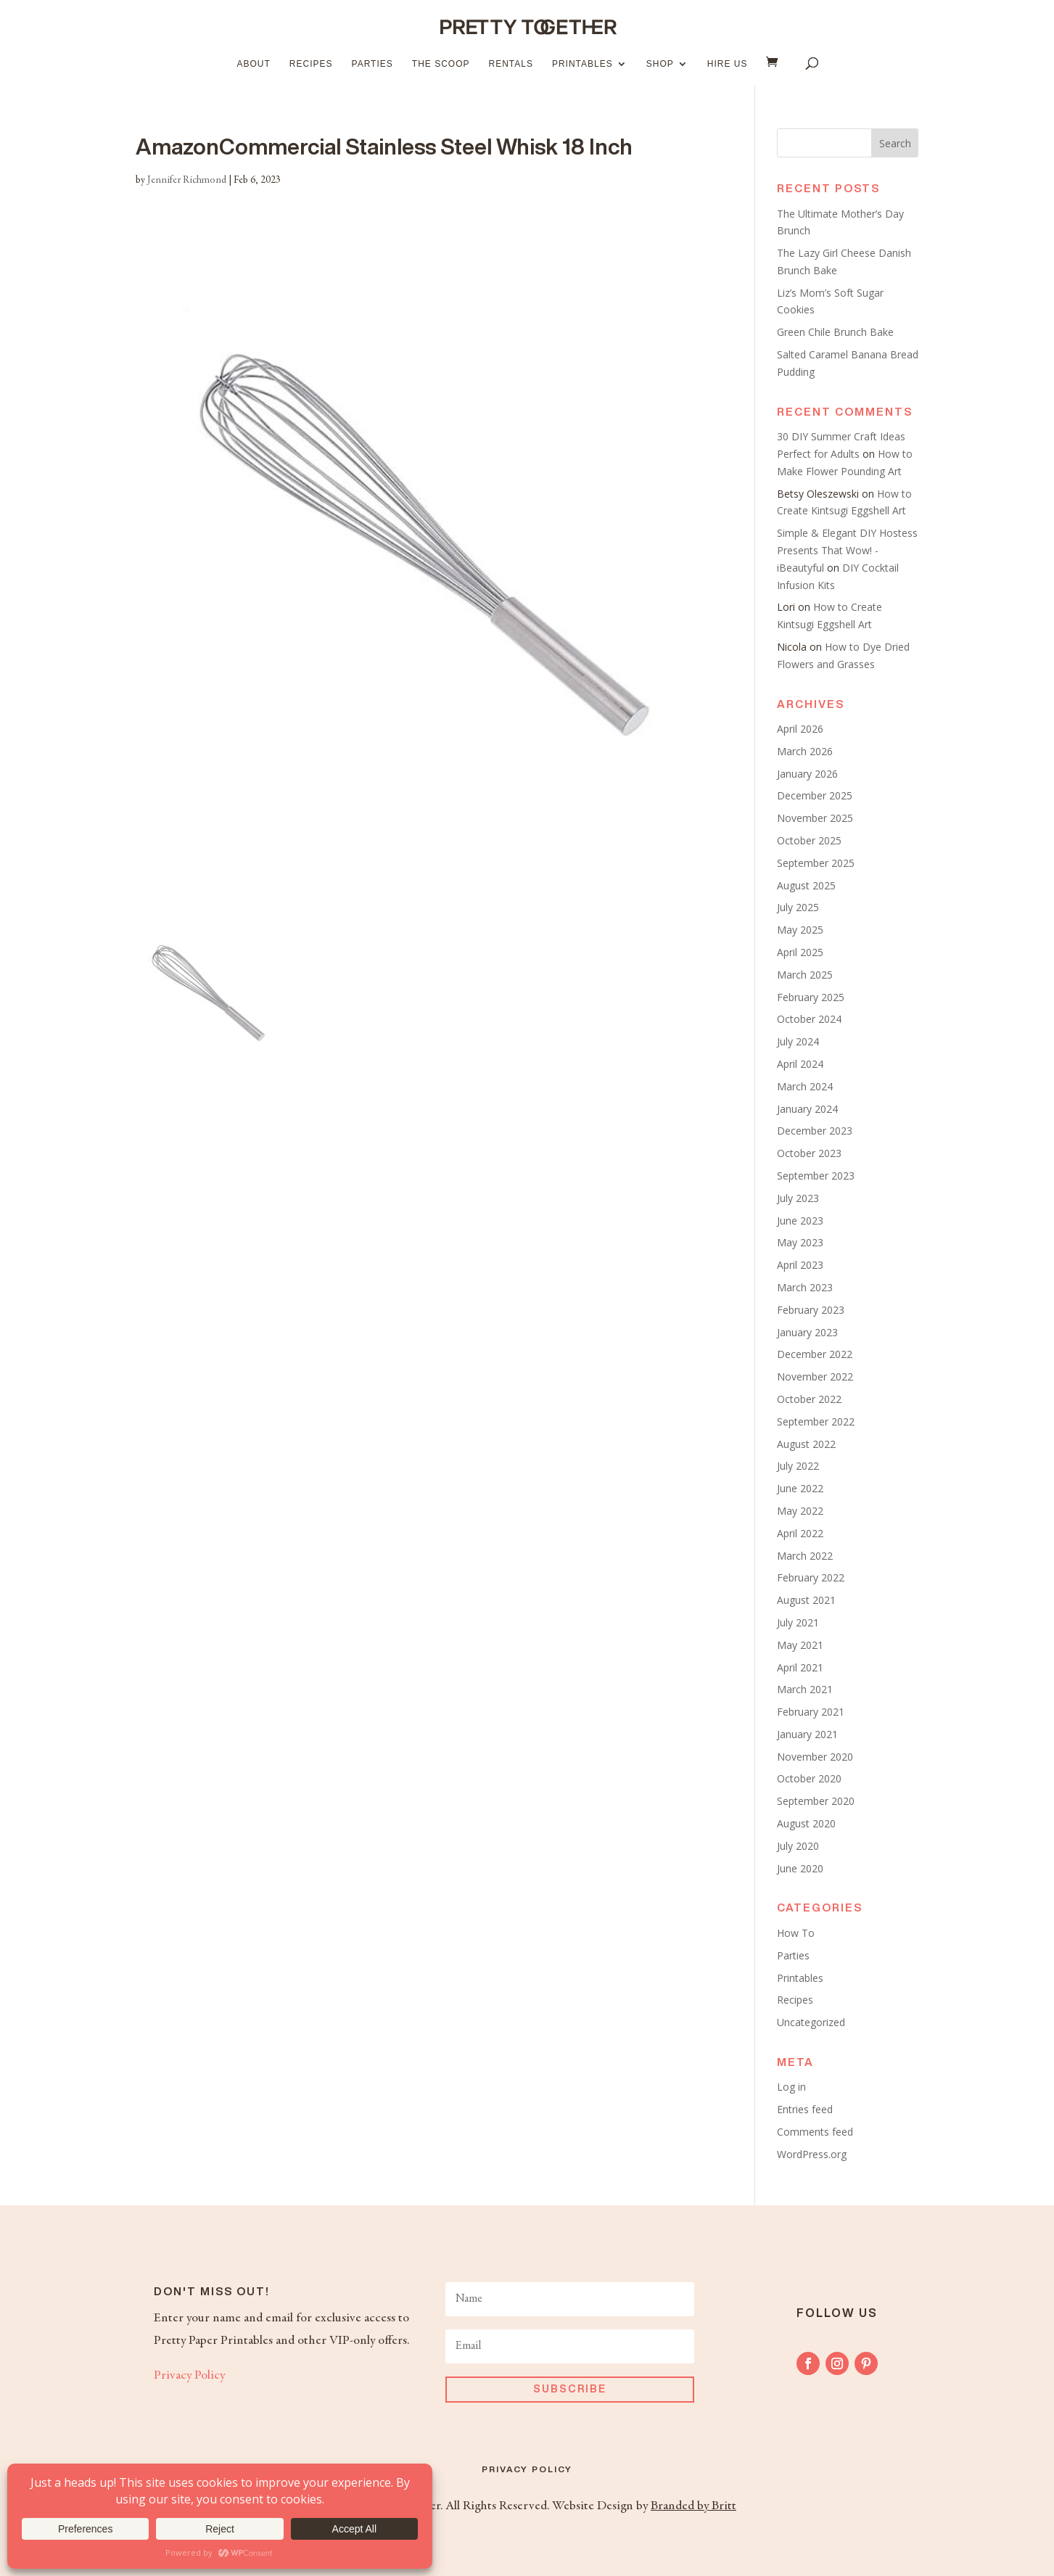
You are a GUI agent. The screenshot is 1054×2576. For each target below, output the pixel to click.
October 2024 (809, 1019)
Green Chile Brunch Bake (835, 332)
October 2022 (809, 1399)
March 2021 (805, 1689)
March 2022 (805, 1556)
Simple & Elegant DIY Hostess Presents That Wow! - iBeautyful (847, 550)
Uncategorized (811, 2022)
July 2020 (798, 1846)
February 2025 (810, 997)
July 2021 (798, 1622)
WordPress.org (812, 2154)
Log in (791, 2087)
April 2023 (800, 1265)
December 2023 (814, 1130)
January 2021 (807, 1734)
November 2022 (815, 1376)
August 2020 (806, 1823)
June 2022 (800, 1488)
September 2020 (816, 1801)
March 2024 (805, 1086)
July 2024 (798, 1041)
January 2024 (807, 1109)
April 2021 (800, 1667)
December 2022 (814, 1354)
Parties (372, 64)
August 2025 (806, 885)
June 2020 (800, 1868)
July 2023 (798, 1198)
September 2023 (816, 1175)
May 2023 (800, 1242)
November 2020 (815, 1757)
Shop (660, 64)
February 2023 (810, 1310)
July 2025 (798, 907)
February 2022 (810, 1577)
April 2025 (800, 952)
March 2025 (805, 975)
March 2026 (805, 751)
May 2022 (800, 1511)
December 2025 (814, 795)
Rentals (510, 64)
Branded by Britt (693, 2506)
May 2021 (800, 1645)
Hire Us (727, 64)
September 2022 (816, 1421)
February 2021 (810, 1712)
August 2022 (806, 1444)
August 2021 (806, 1600)
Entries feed (805, 2109)
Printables (582, 64)
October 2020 (809, 1778)
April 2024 (800, 1064)
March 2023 (805, 1287)
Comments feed (815, 2132)
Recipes (311, 64)
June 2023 (800, 1220)
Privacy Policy (189, 2375)
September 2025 (816, 863)
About (254, 64)
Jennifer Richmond (186, 181)
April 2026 (800, 729)
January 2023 (807, 1332)
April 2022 (800, 1533)
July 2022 (798, 1466)
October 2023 (809, 1153)
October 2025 (809, 840)
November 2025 (815, 818)
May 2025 (800, 930)
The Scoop (441, 64)
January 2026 (807, 774)
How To (796, 1933)
